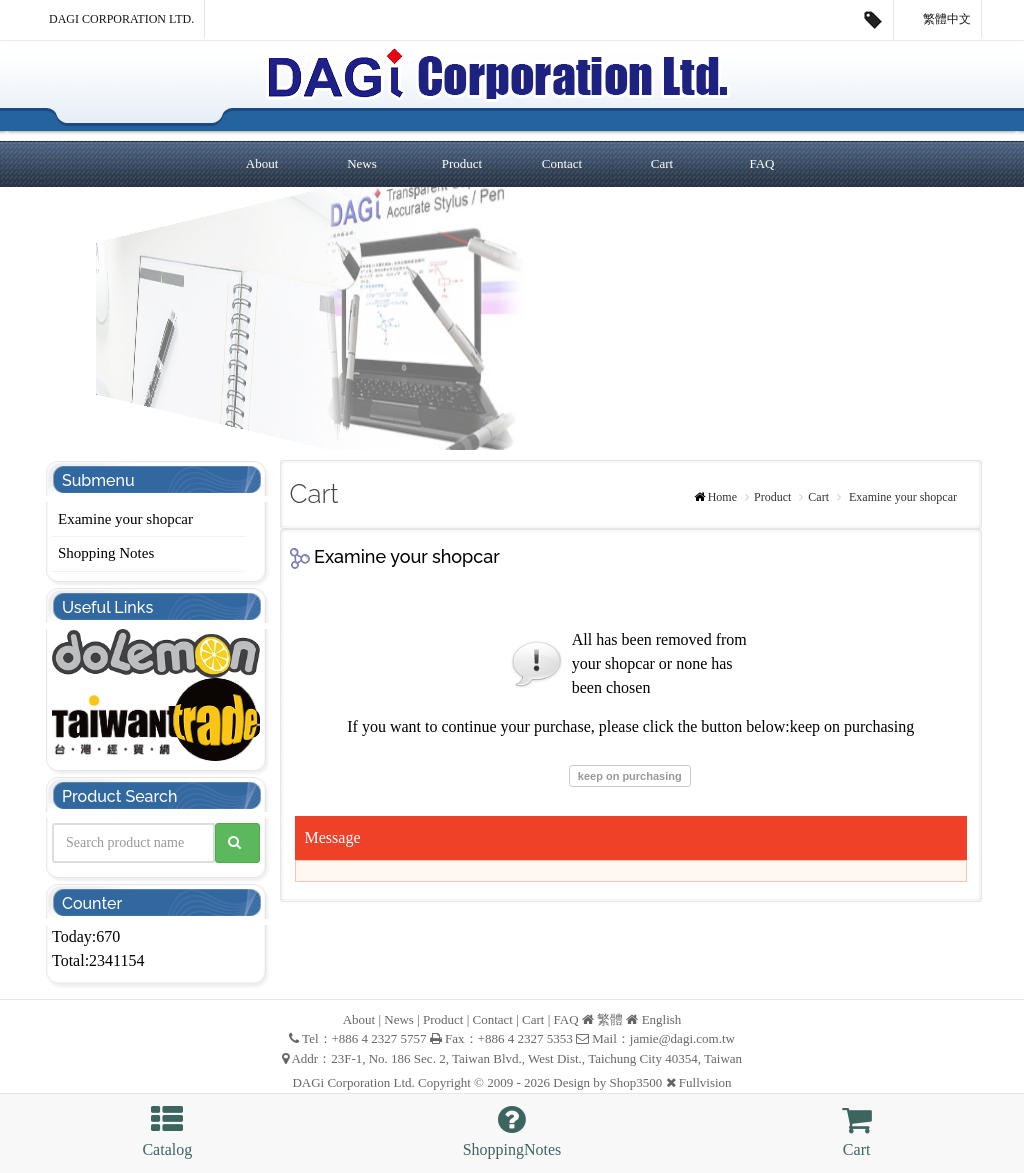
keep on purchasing (630, 776)
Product (462, 163)
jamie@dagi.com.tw (682, 1038)
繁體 (610, 1019)
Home (722, 497)
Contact (562, 163)
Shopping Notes (106, 553)
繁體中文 (938, 20)
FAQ (761, 163)
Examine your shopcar (125, 519)
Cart (662, 163)
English (662, 1019)
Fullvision (705, 1082)
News (362, 163)
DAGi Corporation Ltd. (121, 19)
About (262, 163)
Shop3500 (636, 1082)
